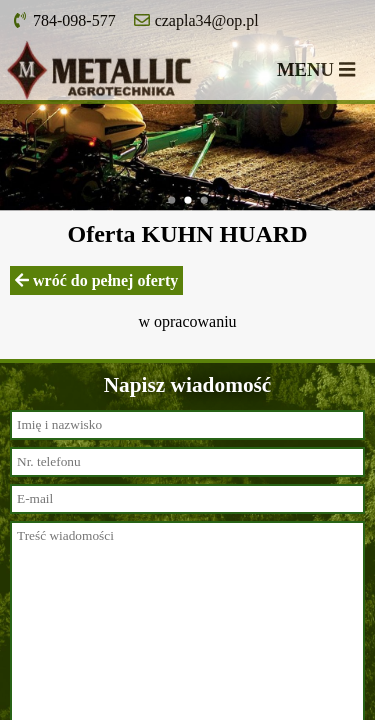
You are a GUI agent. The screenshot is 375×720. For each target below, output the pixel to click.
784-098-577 (64, 20)
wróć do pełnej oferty (96, 280)
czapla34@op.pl (196, 20)
